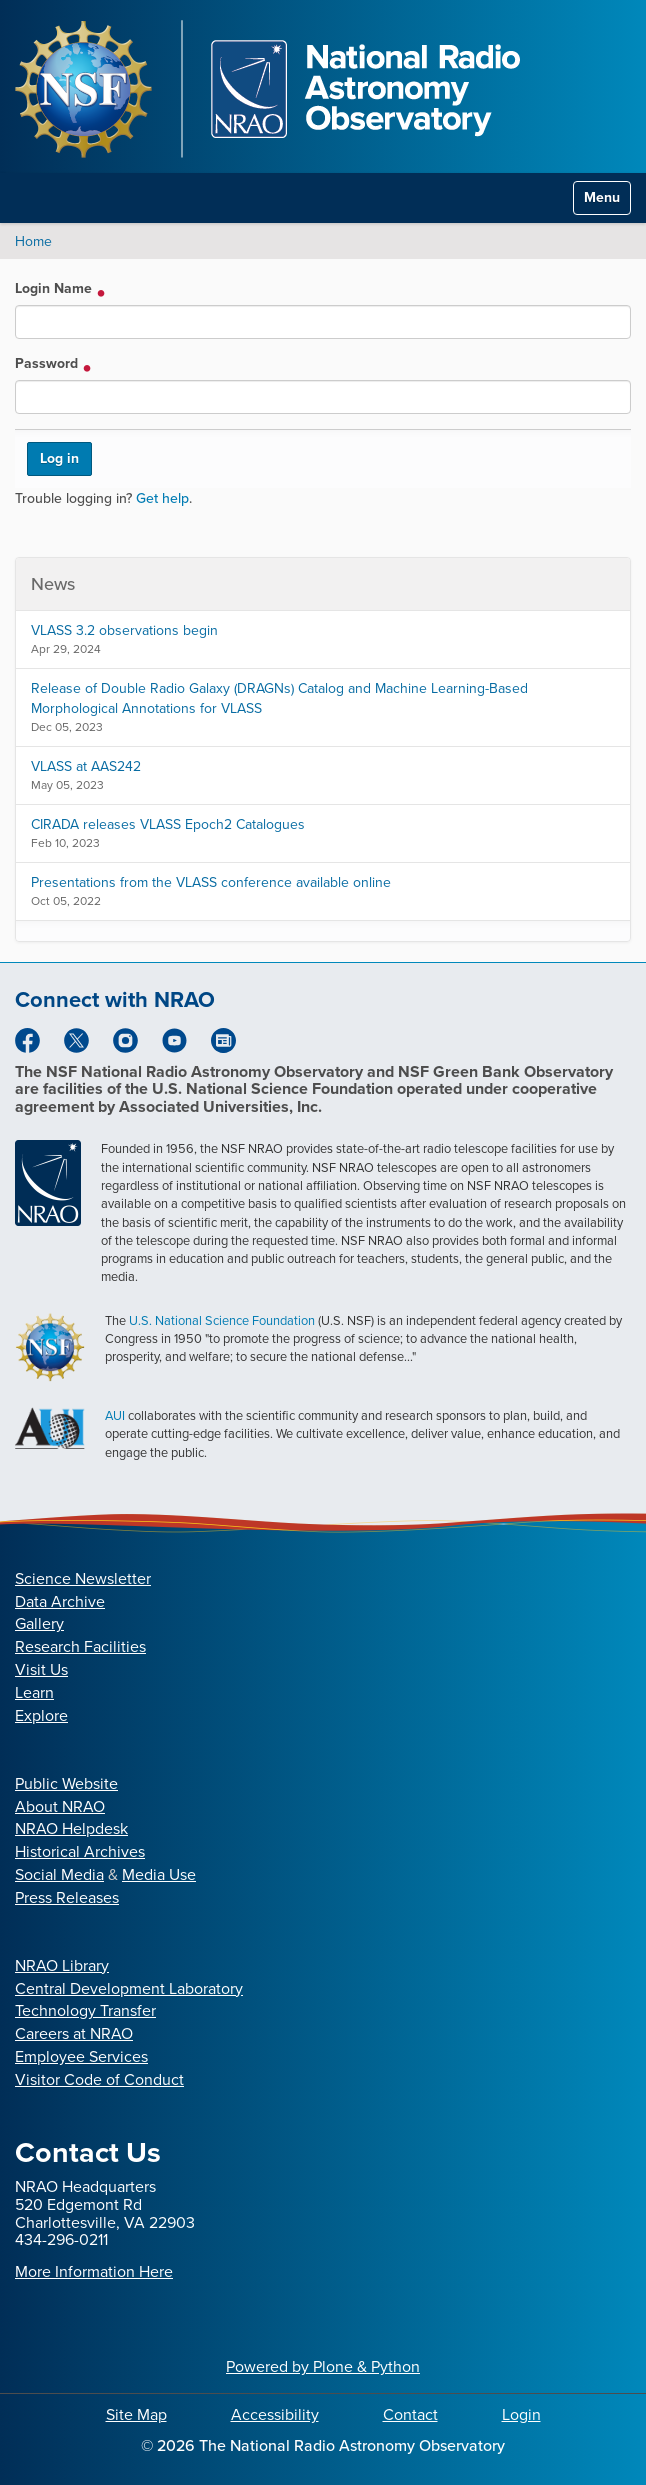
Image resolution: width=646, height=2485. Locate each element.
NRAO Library (62, 1965)
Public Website (66, 1783)
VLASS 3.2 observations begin (124, 630)
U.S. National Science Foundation (222, 1320)
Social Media (59, 1874)
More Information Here (94, 2271)
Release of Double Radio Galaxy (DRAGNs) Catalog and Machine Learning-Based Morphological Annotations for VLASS (279, 698)
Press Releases (67, 1897)
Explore (41, 1715)
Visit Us (41, 1669)
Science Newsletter (83, 1578)
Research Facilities (80, 1646)
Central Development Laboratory (129, 1988)
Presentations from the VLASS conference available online (211, 882)
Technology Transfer (85, 2010)
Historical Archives (80, 1851)
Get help (162, 498)
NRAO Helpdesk (71, 1828)
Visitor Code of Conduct (99, 2079)
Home (33, 241)
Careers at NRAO (74, 2033)
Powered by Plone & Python (323, 2366)
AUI (115, 1415)
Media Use (159, 1874)
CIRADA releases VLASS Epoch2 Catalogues (168, 824)
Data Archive (60, 1601)
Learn (34, 1692)
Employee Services (81, 2056)
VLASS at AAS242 (86, 766)
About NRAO (60, 1806)
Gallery (39, 1623)
